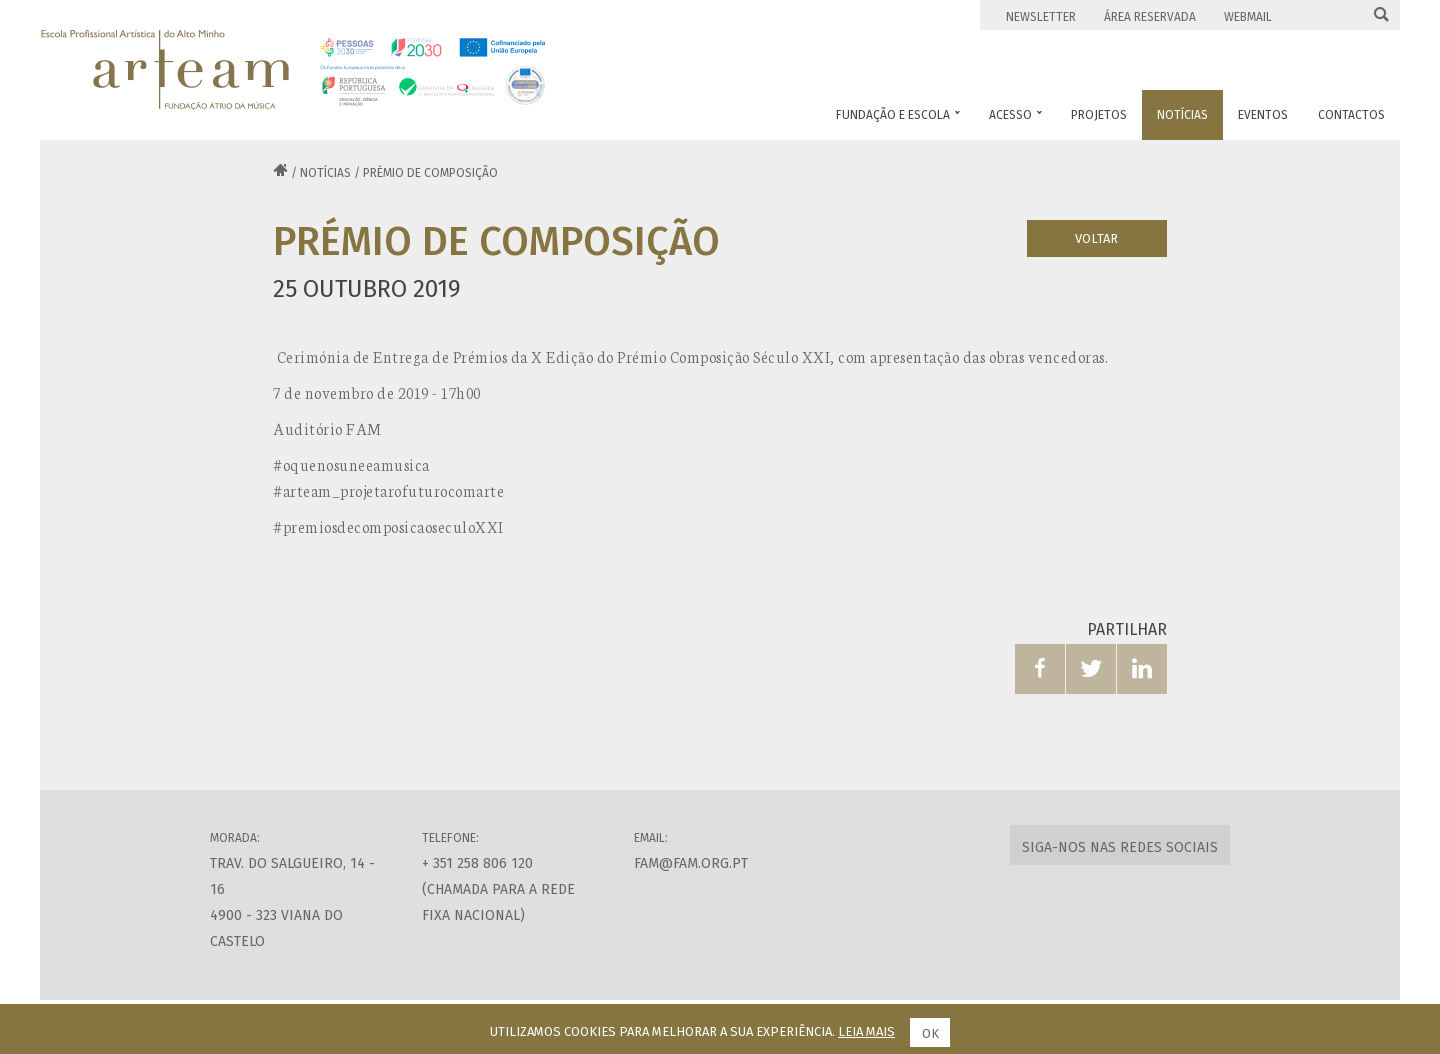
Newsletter (1041, 17)
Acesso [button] (1015, 115)
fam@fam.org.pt (691, 863)
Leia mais (866, 1031)
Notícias (325, 173)
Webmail (1248, 17)
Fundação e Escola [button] (898, 115)
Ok (930, 1033)
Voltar (1096, 238)
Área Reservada (1150, 17)
